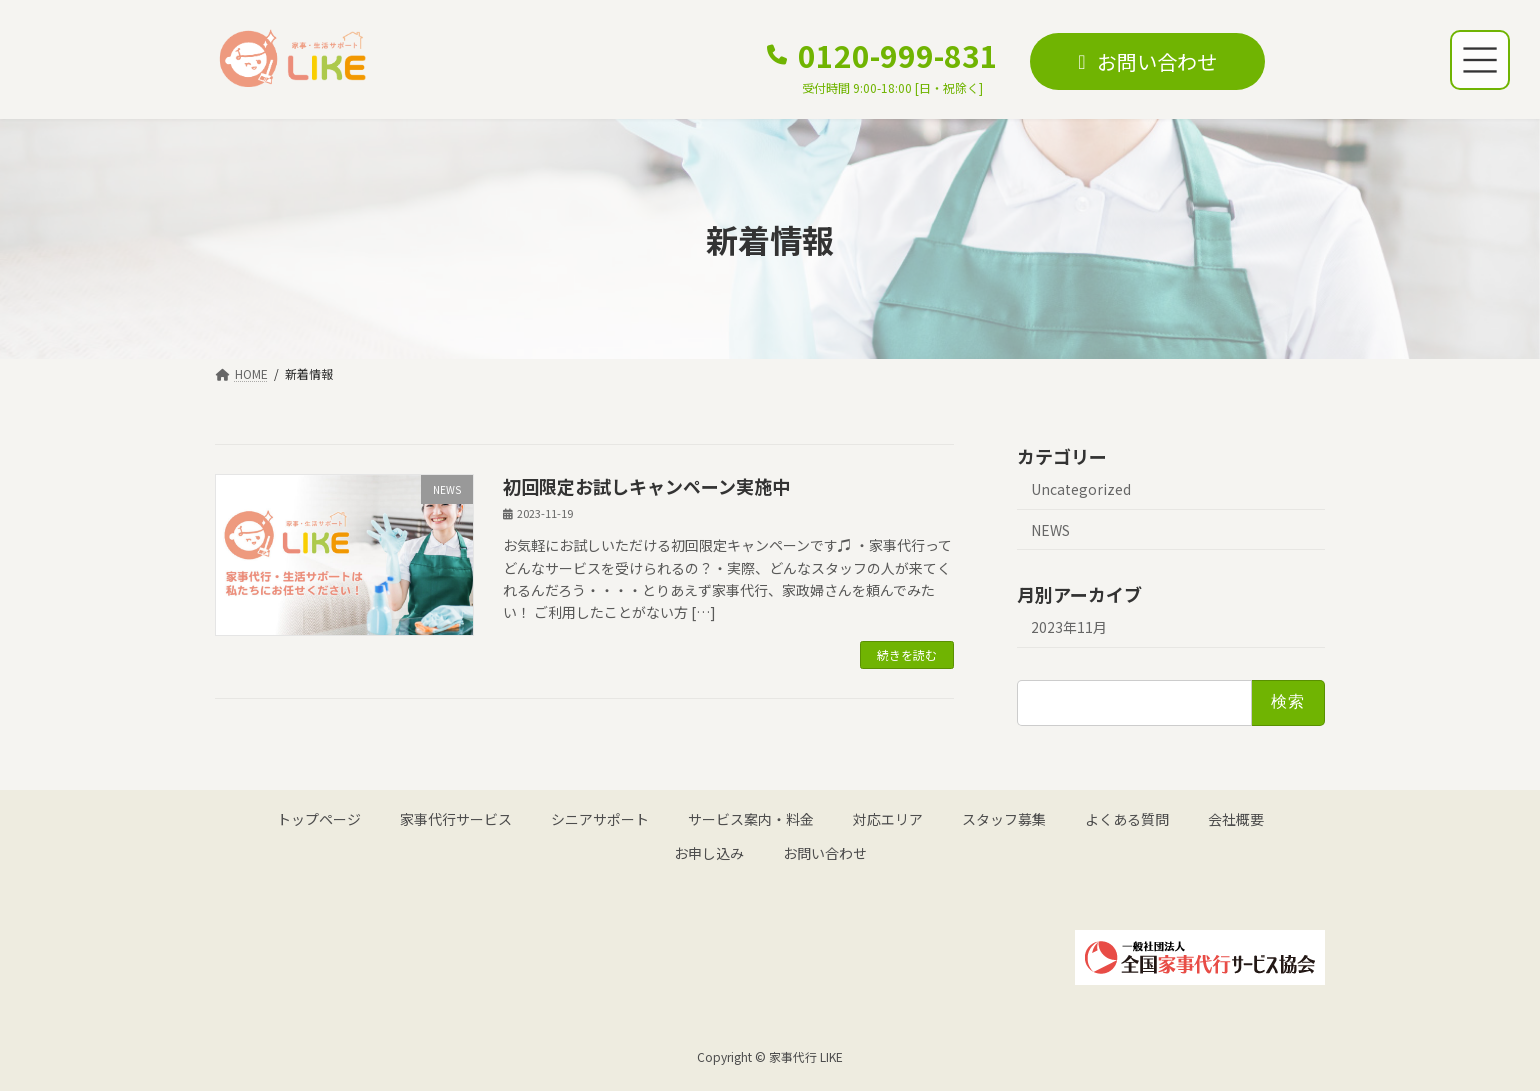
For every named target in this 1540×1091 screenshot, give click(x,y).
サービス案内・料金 (751, 819)
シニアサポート (600, 819)
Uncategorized (1081, 489)
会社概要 (1236, 819)
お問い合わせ (825, 853)
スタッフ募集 (1004, 819)
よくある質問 (1127, 819)
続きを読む (907, 654)
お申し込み (709, 853)
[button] (882, 65)
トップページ (319, 819)
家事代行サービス (456, 819)
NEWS (1050, 530)
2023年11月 (1069, 627)
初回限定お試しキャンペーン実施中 (646, 486)
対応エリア (888, 819)
